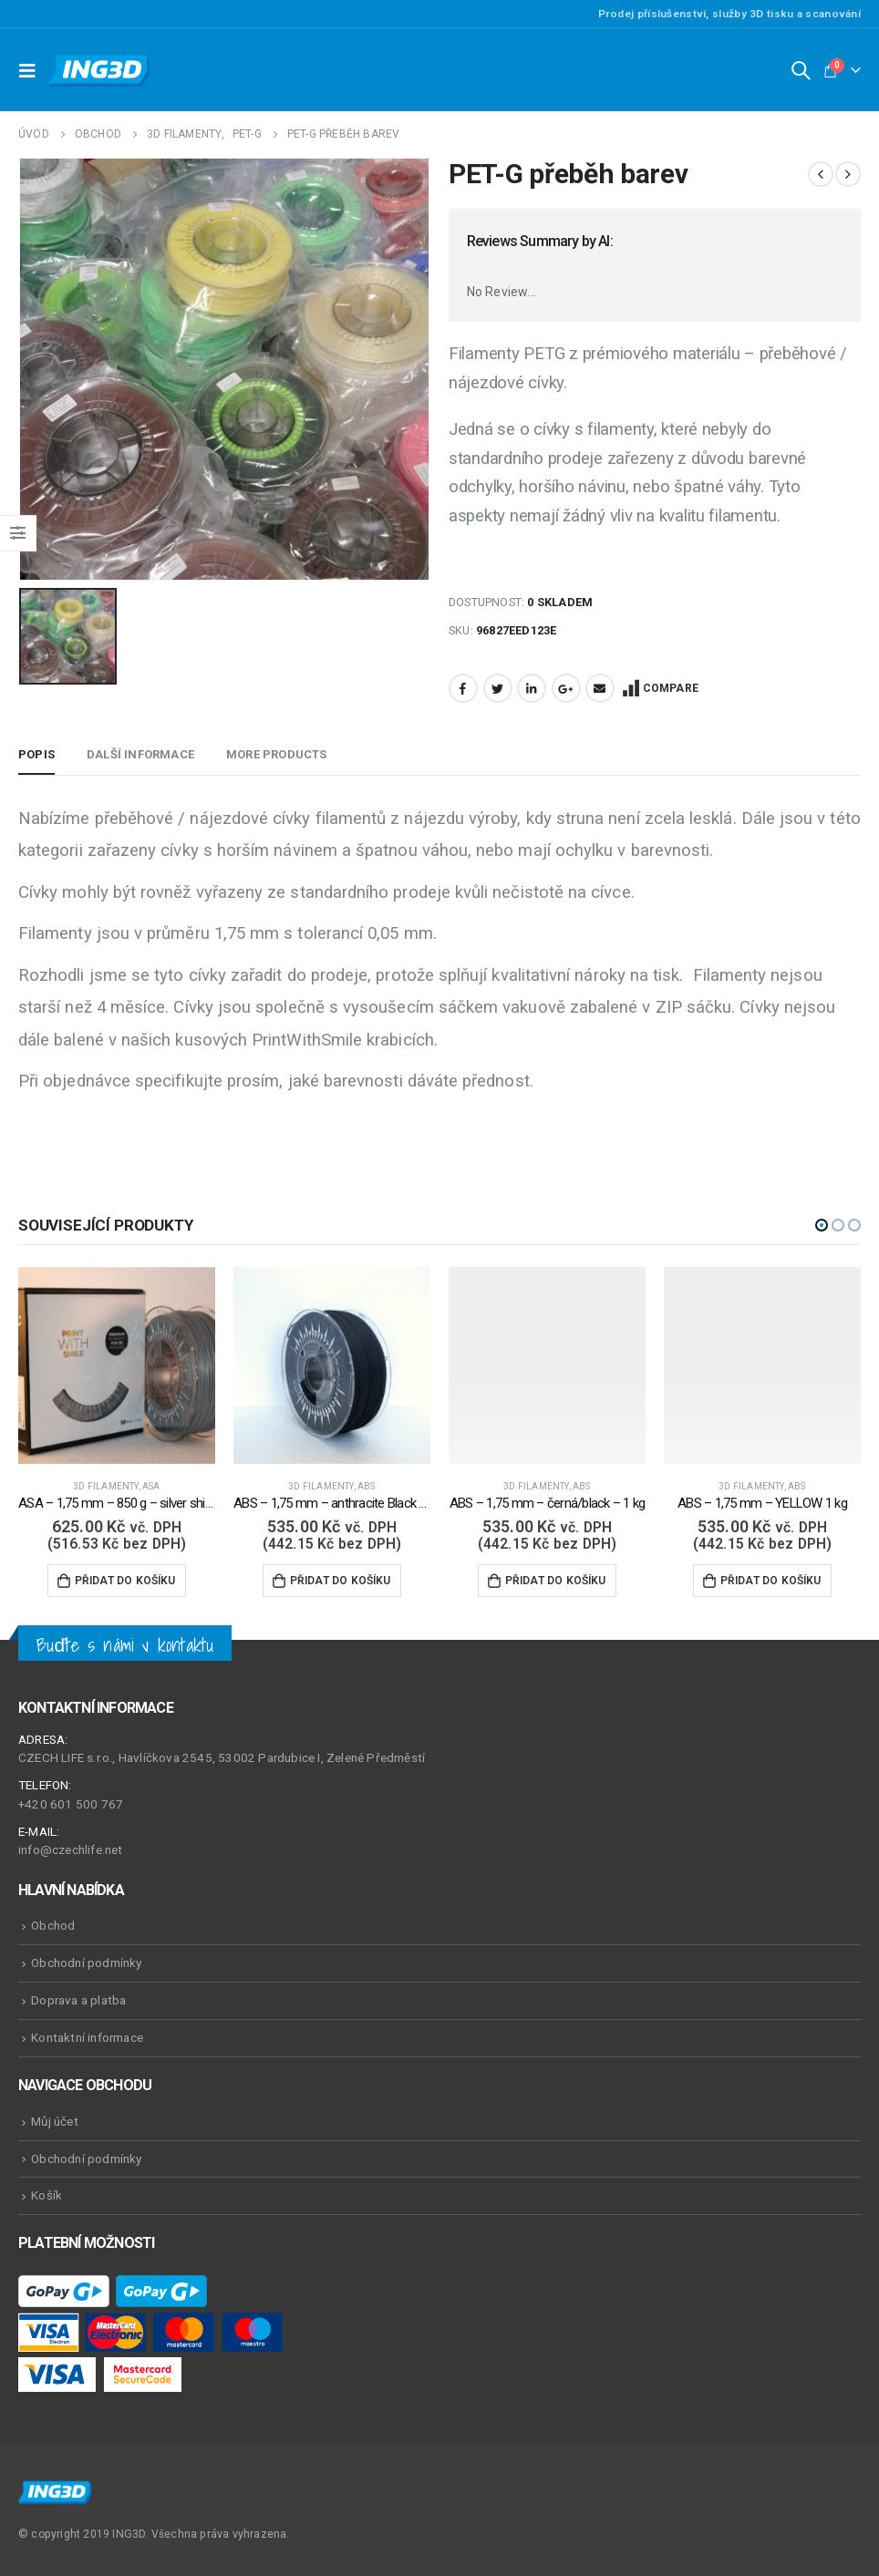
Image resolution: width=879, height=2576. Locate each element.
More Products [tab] (276, 754)
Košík (46, 2195)
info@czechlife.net (70, 1849)
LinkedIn (531, 688)
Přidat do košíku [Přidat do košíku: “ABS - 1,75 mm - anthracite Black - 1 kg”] (340, 1580)
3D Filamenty (105, 1486)
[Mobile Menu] (32, 70)
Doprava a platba (78, 2000)
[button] (821, 1225)
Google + (566, 688)
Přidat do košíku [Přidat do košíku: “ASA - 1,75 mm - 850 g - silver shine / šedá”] (125, 1580)
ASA (151, 1486)
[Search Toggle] (800, 70)
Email (600, 688)
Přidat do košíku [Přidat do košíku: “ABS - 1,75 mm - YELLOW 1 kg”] (771, 1580)
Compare (670, 688)
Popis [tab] (36, 754)
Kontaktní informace (87, 2037)
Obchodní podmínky (86, 1962)
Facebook (463, 688)
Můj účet (54, 2121)
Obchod (53, 1925)
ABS (366, 1486)
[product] (116, 1365)
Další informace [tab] (140, 754)
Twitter (497, 688)
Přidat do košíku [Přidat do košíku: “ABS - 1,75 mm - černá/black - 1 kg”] (555, 1580)
